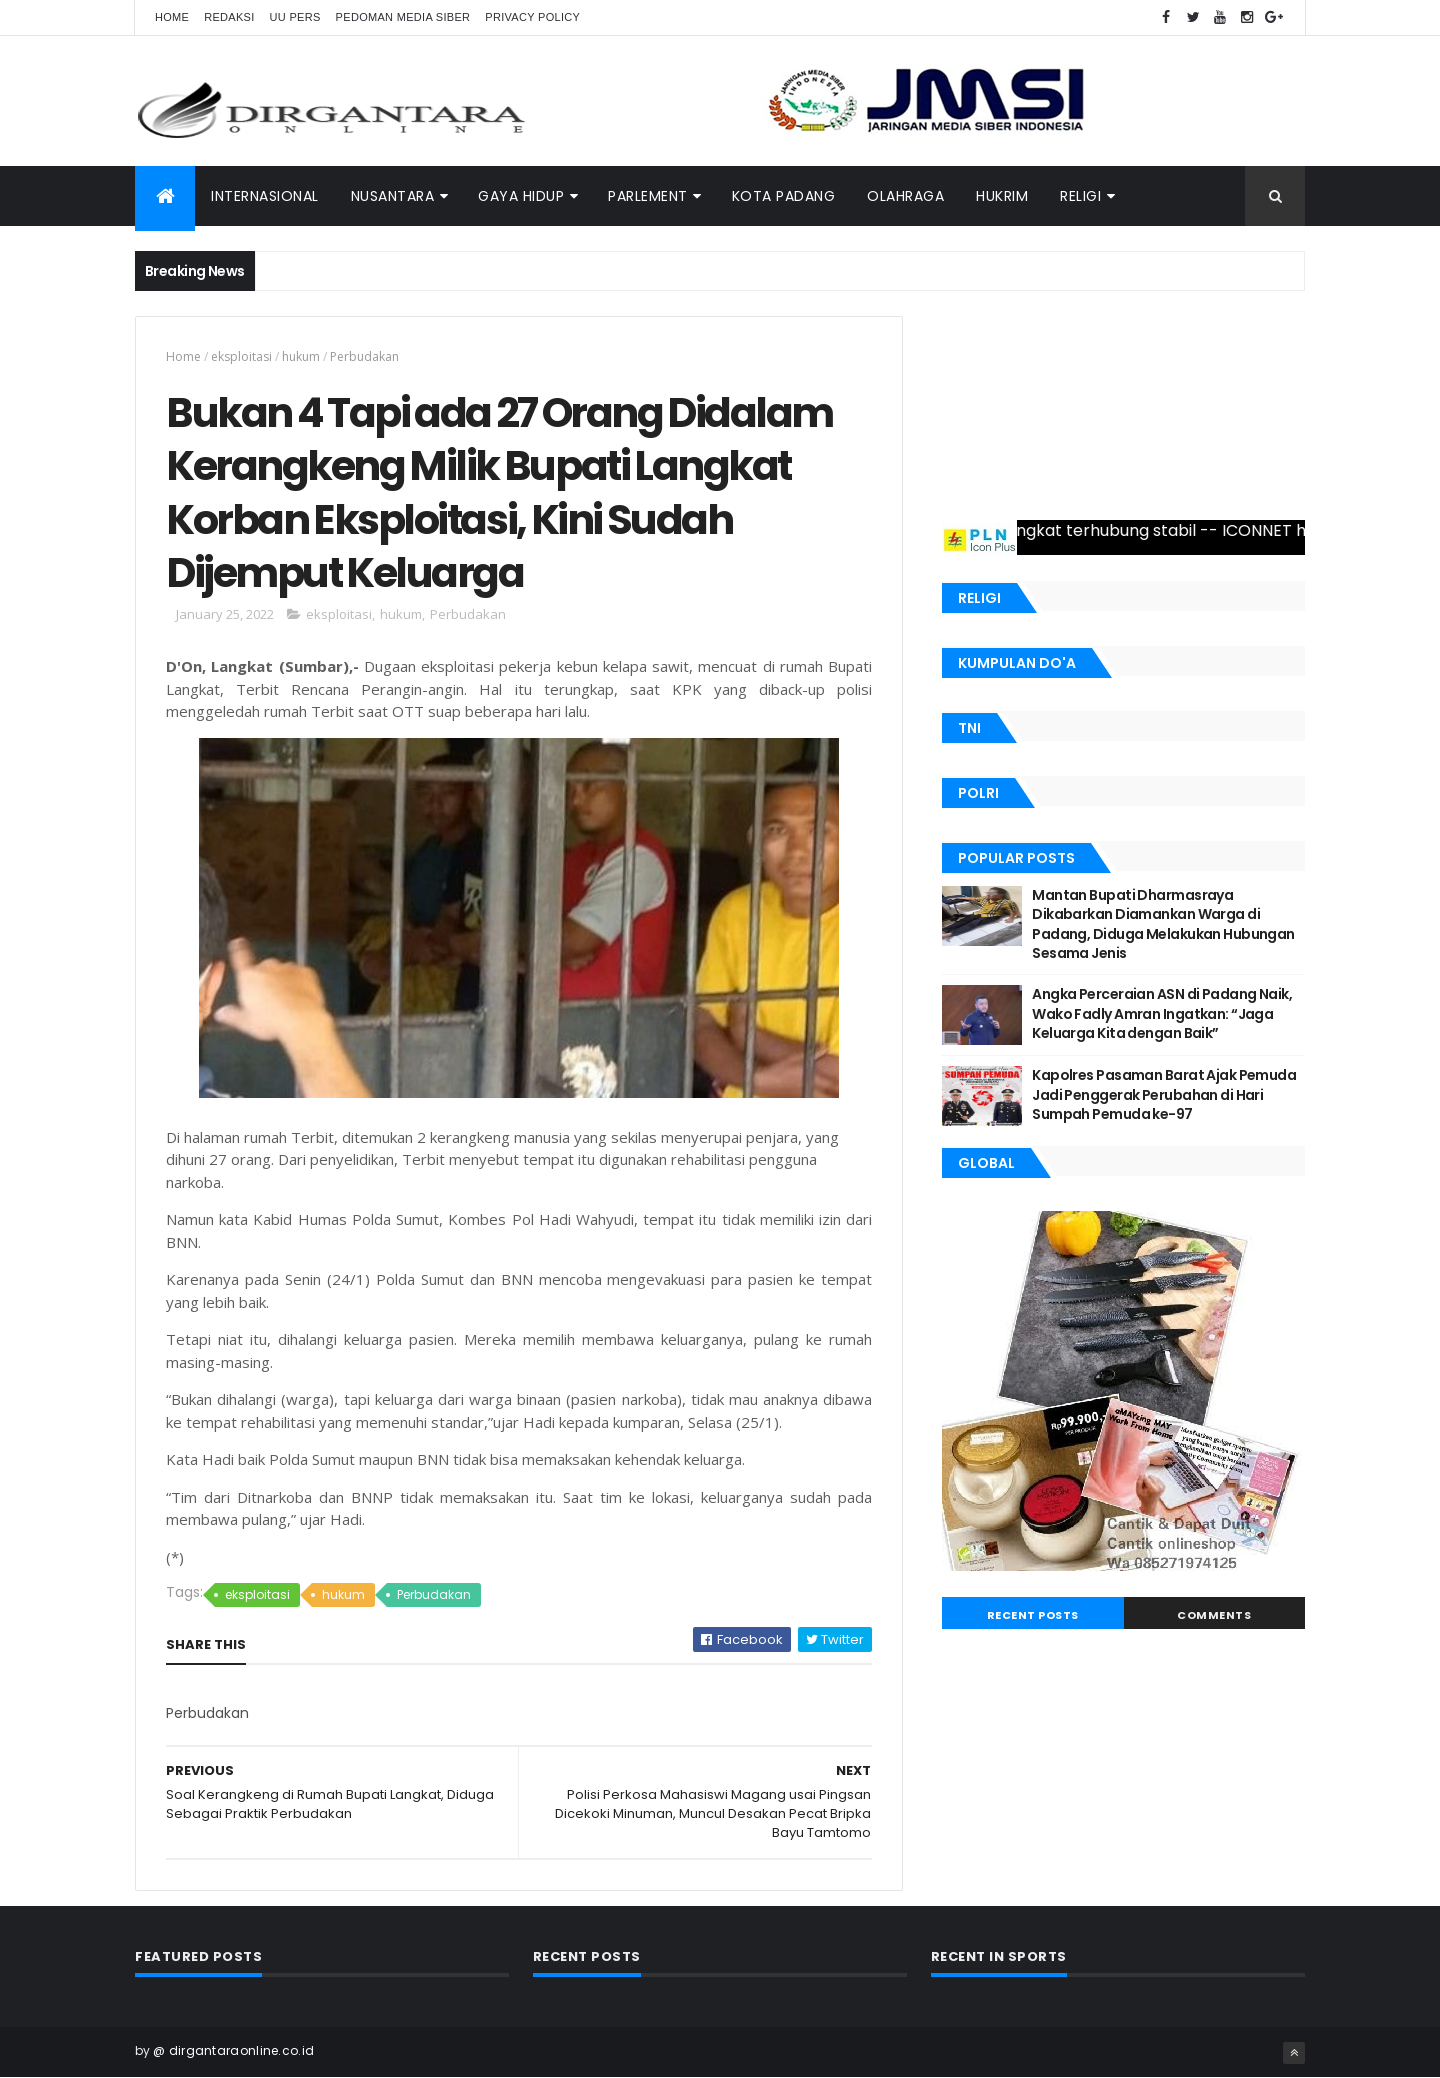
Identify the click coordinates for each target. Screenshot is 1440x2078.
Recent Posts (1033, 1615)
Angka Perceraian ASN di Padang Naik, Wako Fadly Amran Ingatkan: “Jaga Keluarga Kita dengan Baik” (1162, 1013)
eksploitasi (241, 356)
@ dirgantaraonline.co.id (233, 2050)
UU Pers (295, 17)
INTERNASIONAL (265, 196)
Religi (1080, 196)
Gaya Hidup (521, 196)
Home (172, 17)
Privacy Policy (532, 17)
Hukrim (1002, 196)
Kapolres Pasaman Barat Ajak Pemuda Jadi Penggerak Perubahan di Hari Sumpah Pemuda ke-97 (1164, 1094)
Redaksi (229, 17)
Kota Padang (784, 196)
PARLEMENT (648, 196)
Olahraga (905, 196)
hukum (301, 356)
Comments (1214, 1615)
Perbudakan (364, 356)
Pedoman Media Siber (403, 17)
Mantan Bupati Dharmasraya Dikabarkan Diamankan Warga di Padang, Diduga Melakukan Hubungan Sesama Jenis (1163, 924)
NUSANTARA (393, 196)
